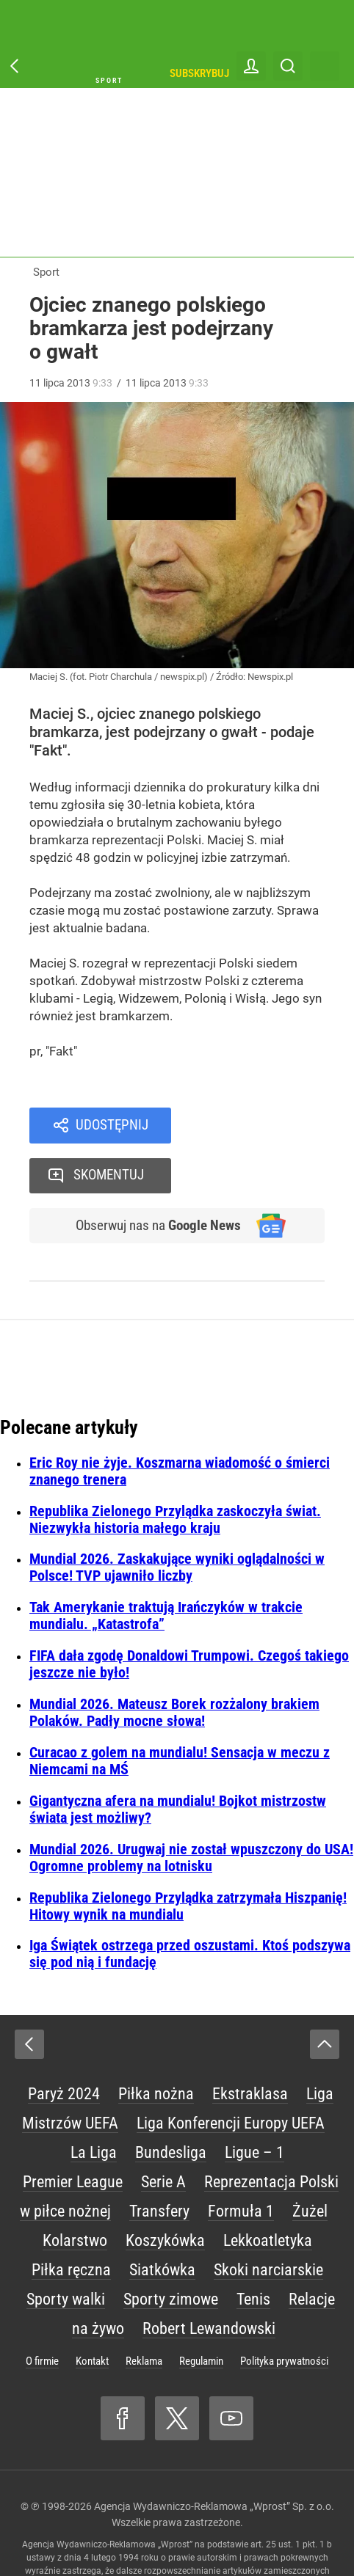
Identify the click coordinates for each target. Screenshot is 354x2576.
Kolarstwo (75, 2193)
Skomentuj (267, 1126)
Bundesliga (170, 2105)
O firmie (42, 2313)
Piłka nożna (156, 2046)
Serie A (163, 2134)
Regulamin (201, 2313)
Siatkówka (162, 2222)
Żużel (310, 2163)
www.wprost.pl (165, 2536)
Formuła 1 (241, 2163)
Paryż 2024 (64, 2046)
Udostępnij (112, 1126)
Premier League (73, 2134)
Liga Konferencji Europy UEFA (231, 2075)
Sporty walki (65, 2251)
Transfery (159, 2163)
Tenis (253, 2251)
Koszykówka (165, 2193)
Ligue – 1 (254, 2105)
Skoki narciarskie (268, 2222)
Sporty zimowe (170, 2251)
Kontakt (92, 2313)
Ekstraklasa (250, 2046)
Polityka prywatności (284, 2313)
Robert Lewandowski (208, 2281)
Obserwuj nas (154, 1177)
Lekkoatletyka (267, 2193)
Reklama (144, 2313)
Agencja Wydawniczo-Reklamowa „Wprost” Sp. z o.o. (214, 2459)
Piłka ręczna (71, 2222)
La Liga (94, 2105)
